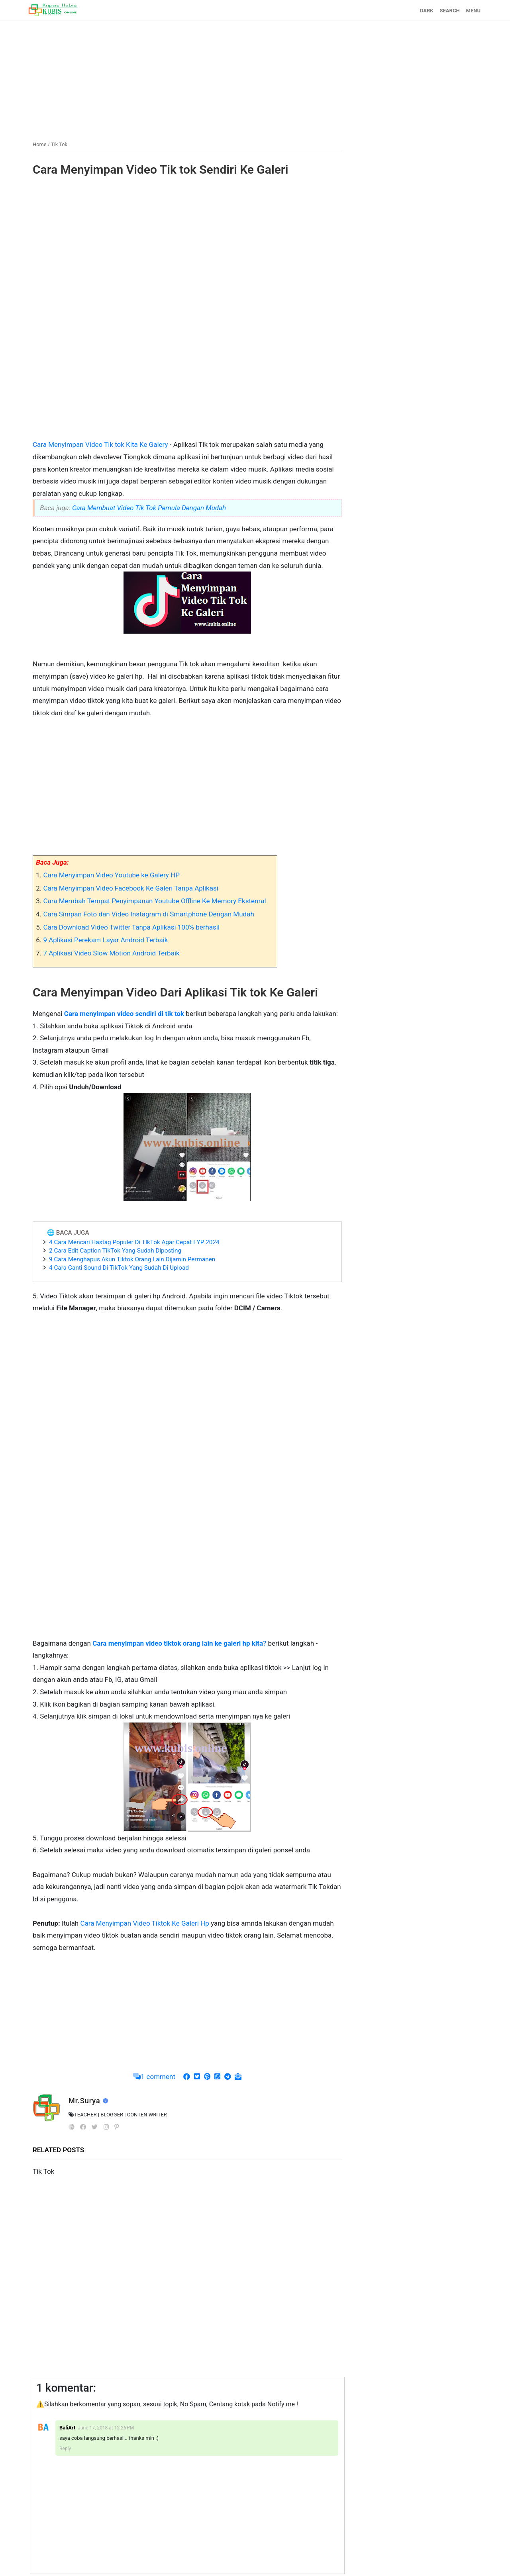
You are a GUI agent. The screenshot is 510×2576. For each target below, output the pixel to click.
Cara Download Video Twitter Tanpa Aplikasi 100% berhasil (131, 927)
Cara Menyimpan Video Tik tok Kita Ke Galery (101, 444)
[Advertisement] (255, 77)
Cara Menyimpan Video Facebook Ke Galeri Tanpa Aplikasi (130, 888)
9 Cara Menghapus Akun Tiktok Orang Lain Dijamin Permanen (132, 1259)
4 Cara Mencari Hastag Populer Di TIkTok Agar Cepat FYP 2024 (134, 1242)
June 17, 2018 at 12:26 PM (106, 2428)
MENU (473, 11)
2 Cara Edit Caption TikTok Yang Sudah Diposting (115, 1250)
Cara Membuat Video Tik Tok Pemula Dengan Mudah (149, 508)
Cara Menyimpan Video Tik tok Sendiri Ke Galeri (160, 169)
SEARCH (450, 11)
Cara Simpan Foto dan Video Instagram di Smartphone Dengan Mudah (148, 914)
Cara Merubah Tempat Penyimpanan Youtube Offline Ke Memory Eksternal (154, 901)
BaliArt (67, 2428)
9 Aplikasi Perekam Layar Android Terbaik (105, 940)
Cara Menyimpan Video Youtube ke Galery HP (111, 875)
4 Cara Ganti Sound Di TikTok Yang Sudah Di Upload (119, 1267)
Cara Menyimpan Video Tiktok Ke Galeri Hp (145, 1923)
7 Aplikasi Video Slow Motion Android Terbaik (111, 953)
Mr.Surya (85, 2100)
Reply (65, 2448)
